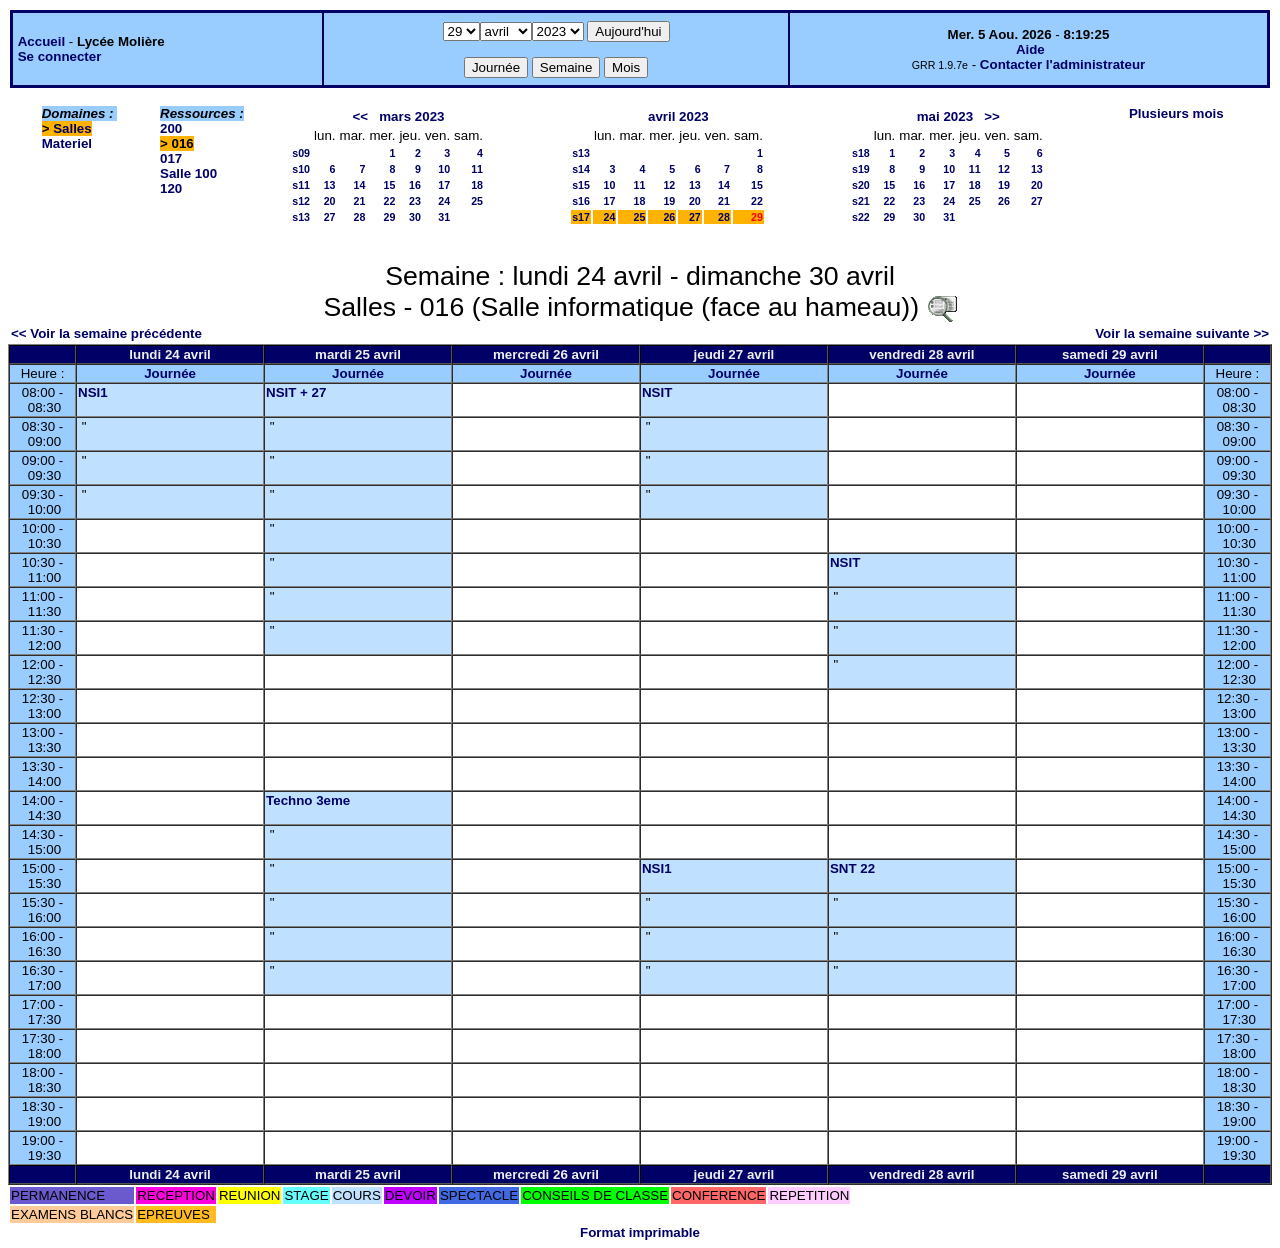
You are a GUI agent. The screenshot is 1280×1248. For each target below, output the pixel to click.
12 (669, 185)
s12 (301, 201)
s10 (301, 169)
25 (477, 201)
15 (390, 185)
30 (415, 217)
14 (360, 185)
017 (171, 158)
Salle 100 (188, 173)
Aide (1030, 49)
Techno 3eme (308, 800)
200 (171, 128)
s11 (301, 185)
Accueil (41, 41)
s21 (861, 201)
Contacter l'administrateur (1062, 64)
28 (360, 217)
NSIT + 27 (296, 392)
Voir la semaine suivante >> (1182, 333)
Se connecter (60, 56)
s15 (581, 185)
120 (171, 188)
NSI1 (93, 392)
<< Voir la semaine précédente (106, 333)
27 (330, 217)
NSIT (657, 392)
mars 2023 (411, 116)
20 (330, 201)
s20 (861, 185)
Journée (170, 373)
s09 (301, 153)
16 (415, 185)
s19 (861, 169)
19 (669, 201)
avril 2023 (678, 116)
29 (390, 217)
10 (444, 169)
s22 (861, 217)
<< (361, 116)
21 (360, 201)
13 (330, 185)
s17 (581, 217)
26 (669, 217)
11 (477, 169)
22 (390, 201)
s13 (301, 217)
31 (444, 217)
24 (444, 201)
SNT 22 (852, 868)
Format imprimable (640, 1232)
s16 (581, 201)
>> (992, 116)
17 (444, 185)
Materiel (67, 143)
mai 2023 (945, 116)
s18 (861, 153)
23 (415, 201)
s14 (581, 169)
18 (477, 185)
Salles (72, 128)
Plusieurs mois (1176, 113)
